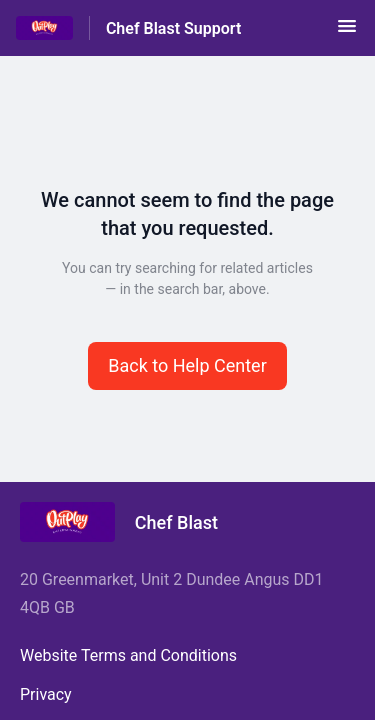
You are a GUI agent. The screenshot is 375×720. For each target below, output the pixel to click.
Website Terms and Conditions (128, 655)
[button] (347, 32)
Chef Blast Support (173, 28)
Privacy (46, 694)
